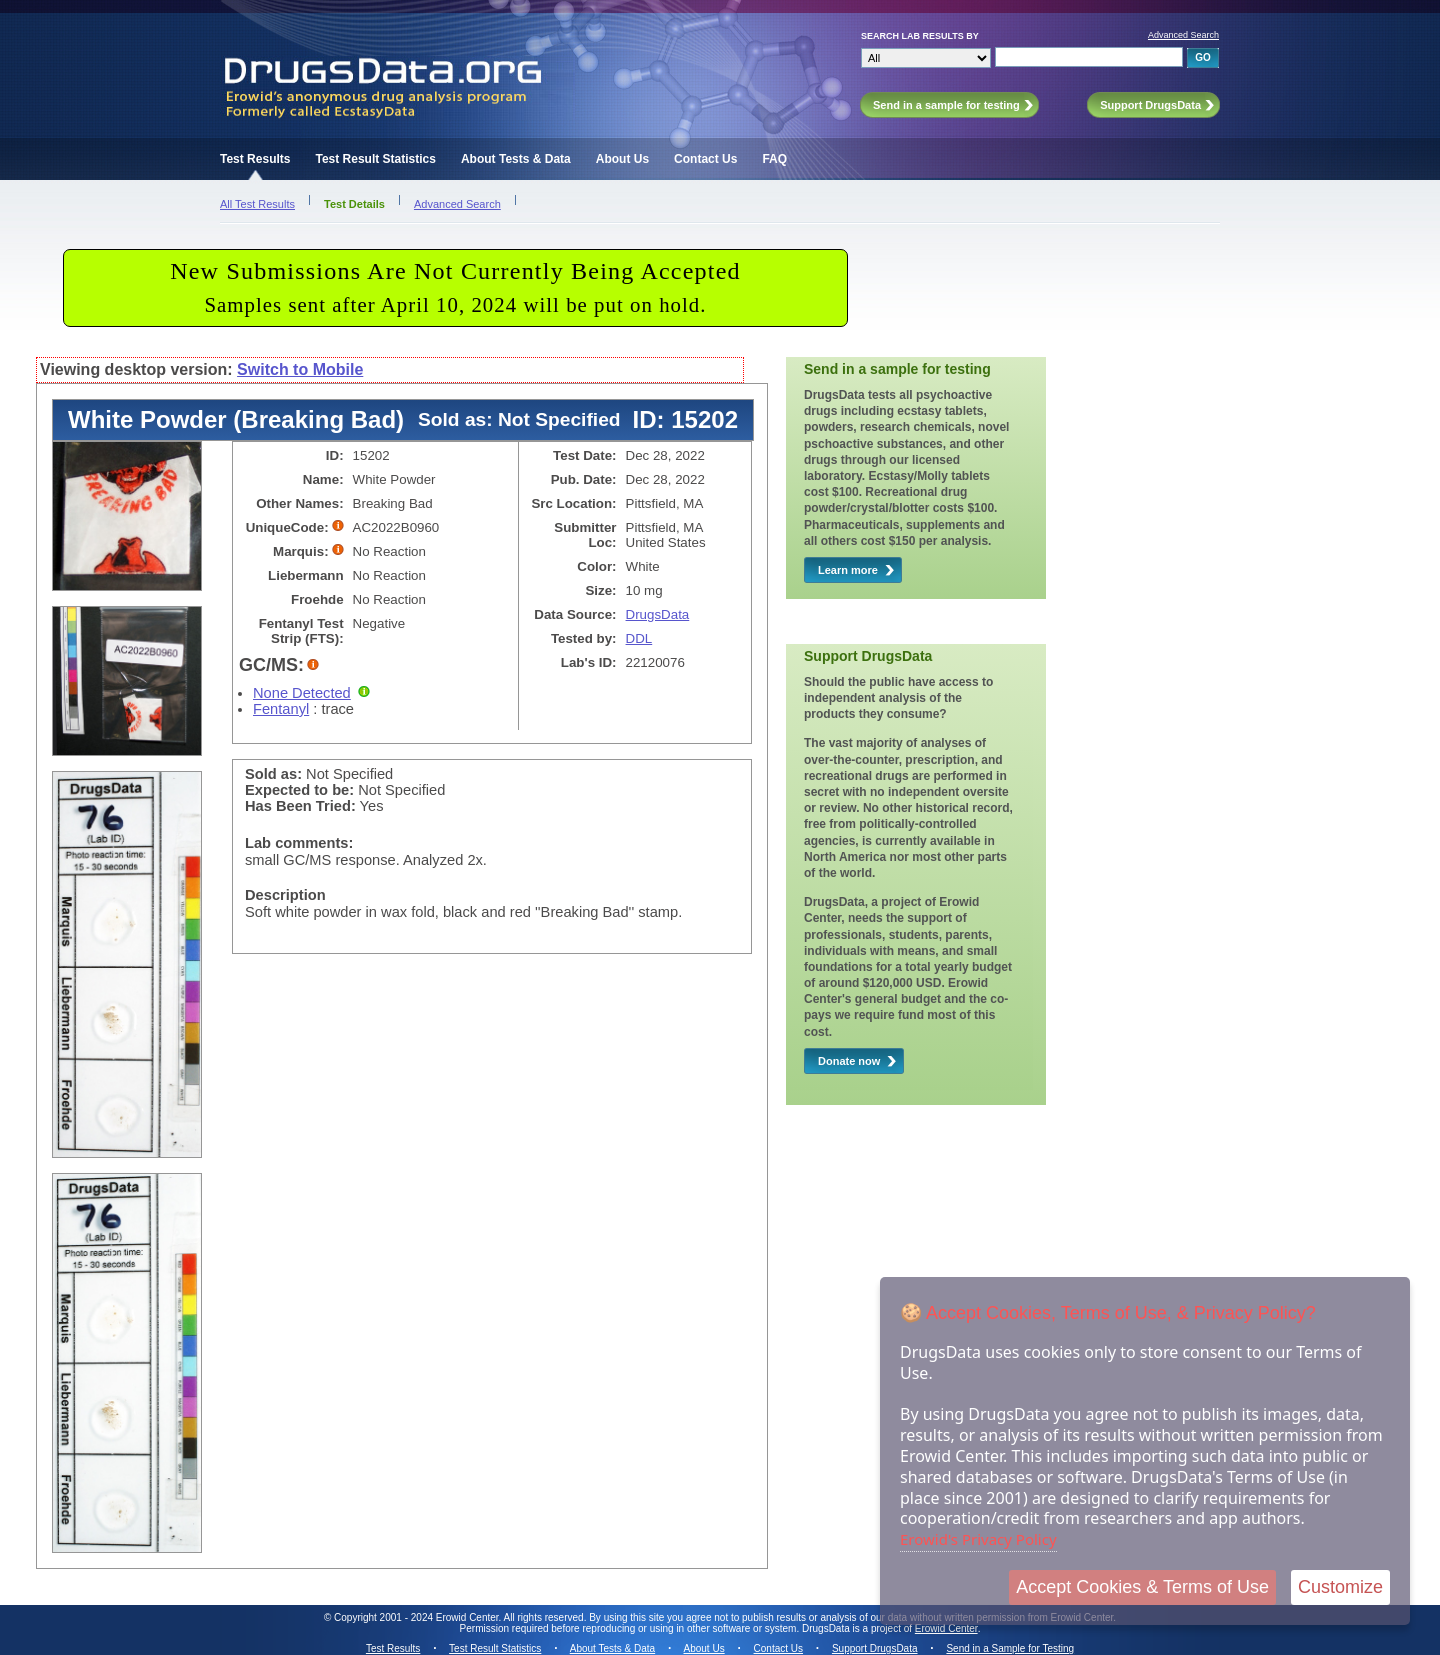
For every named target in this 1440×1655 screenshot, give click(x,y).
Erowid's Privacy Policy (978, 1539)
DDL (639, 638)
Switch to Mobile (300, 369)
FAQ (774, 159)
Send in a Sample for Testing (1010, 1648)
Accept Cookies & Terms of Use (1142, 1587)
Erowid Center (946, 1628)
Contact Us (705, 159)
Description (285, 895)
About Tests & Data (516, 159)
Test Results (255, 159)
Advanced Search (1183, 35)
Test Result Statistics (375, 159)
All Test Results (257, 204)
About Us (622, 159)
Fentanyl (281, 709)
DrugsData (658, 614)
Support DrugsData (875, 1648)
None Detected (302, 693)
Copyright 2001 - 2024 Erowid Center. (417, 1617)
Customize (1340, 1587)
